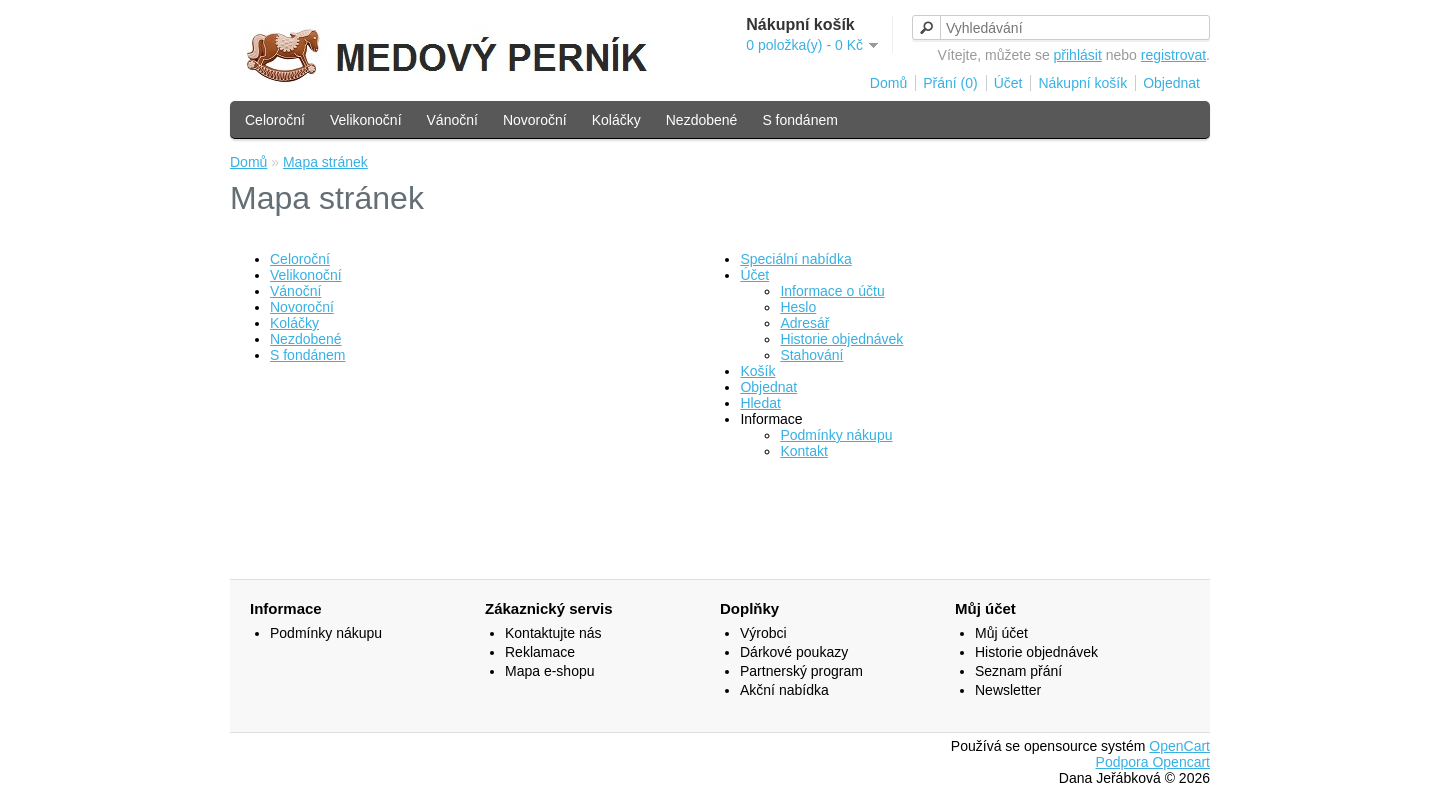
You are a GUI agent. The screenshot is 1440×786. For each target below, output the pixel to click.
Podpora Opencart (1153, 762)
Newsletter (1008, 690)
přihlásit (1078, 55)
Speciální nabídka (795, 259)
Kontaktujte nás (553, 633)
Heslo (798, 307)
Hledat (760, 403)
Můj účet (1001, 633)
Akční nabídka (784, 690)
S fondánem (800, 120)
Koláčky (616, 120)
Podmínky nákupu (836, 435)
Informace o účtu (832, 291)
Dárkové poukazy (794, 652)
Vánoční (452, 120)
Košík (757, 371)
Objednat (1171, 83)
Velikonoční (366, 120)
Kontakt (803, 451)
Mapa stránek (325, 162)
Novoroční (535, 120)
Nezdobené (702, 120)
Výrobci (763, 633)
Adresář (804, 323)
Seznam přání (1018, 671)
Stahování (811, 355)
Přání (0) (950, 83)
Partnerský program (801, 671)
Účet (1008, 83)
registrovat (1173, 55)
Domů (888, 83)
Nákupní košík (1082, 83)
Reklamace (540, 652)
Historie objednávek (841, 339)
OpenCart (1179, 746)
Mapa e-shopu (550, 671)
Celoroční (275, 120)
